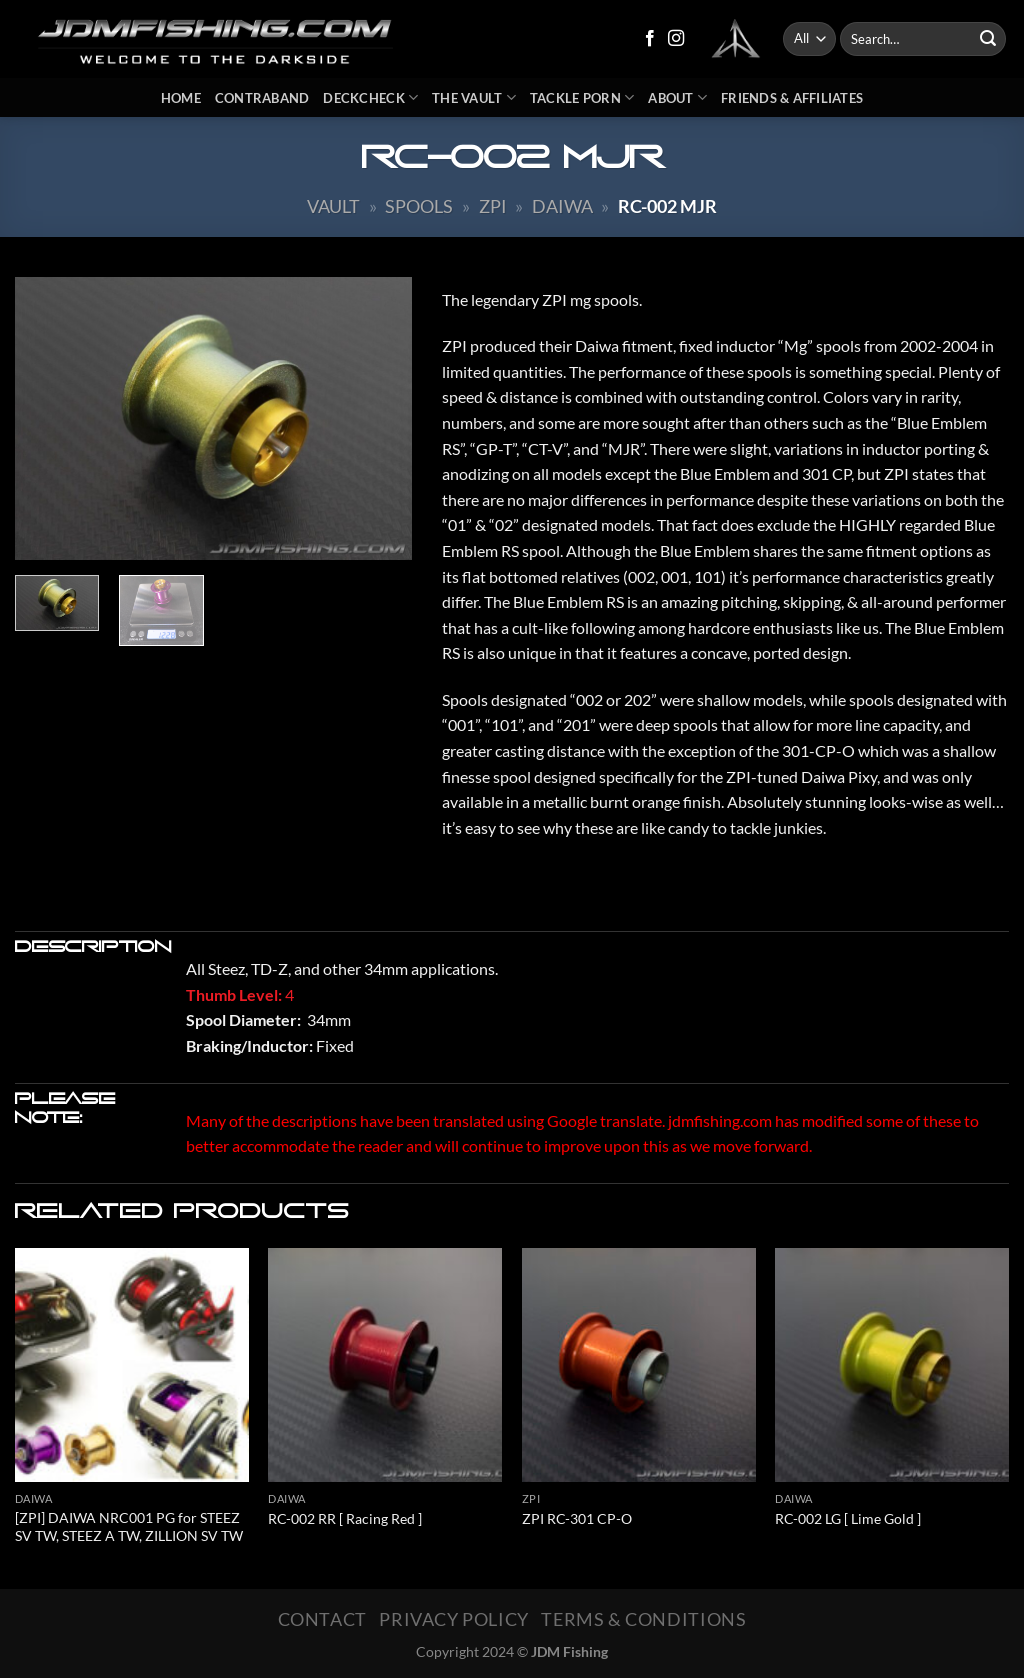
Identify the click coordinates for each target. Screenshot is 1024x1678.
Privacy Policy (454, 1619)
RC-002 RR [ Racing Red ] (345, 1518)
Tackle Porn (582, 97)
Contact (322, 1619)
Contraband (262, 98)
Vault (333, 206)
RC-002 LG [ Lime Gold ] (848, 1518)
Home (181, 98)
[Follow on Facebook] (650, 39)
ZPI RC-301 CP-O (577, 1518)
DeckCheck (370, 97)
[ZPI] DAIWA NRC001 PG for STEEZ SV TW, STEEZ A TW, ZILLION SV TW (129, 1527)
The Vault (474, 97)
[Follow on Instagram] (676, 39)
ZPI (493, 206)
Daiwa (562, 206)
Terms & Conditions (643, 1619)
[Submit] (988, 39)
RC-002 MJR (667, 206)
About (677, 97)
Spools (419, 206)
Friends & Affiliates (792, 98)
